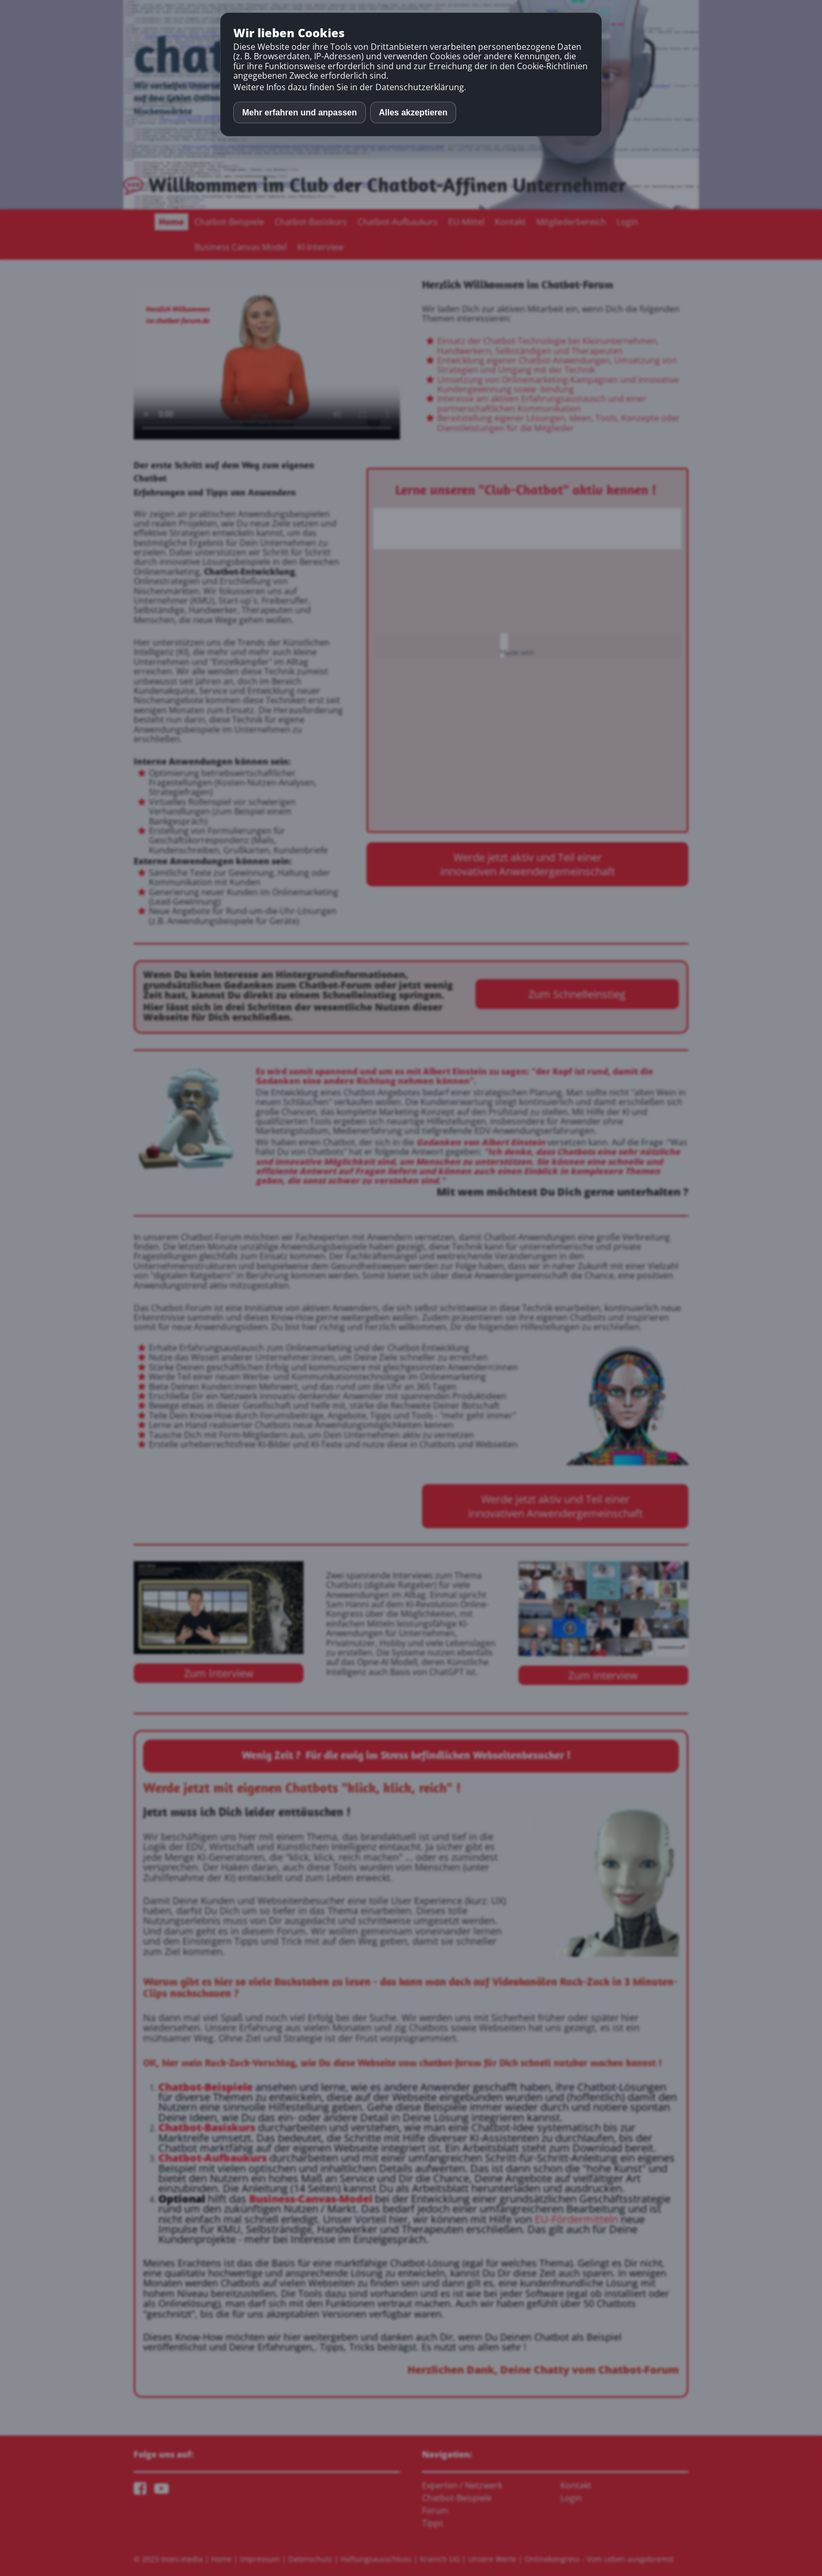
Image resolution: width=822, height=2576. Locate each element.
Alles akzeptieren (413, 112)
